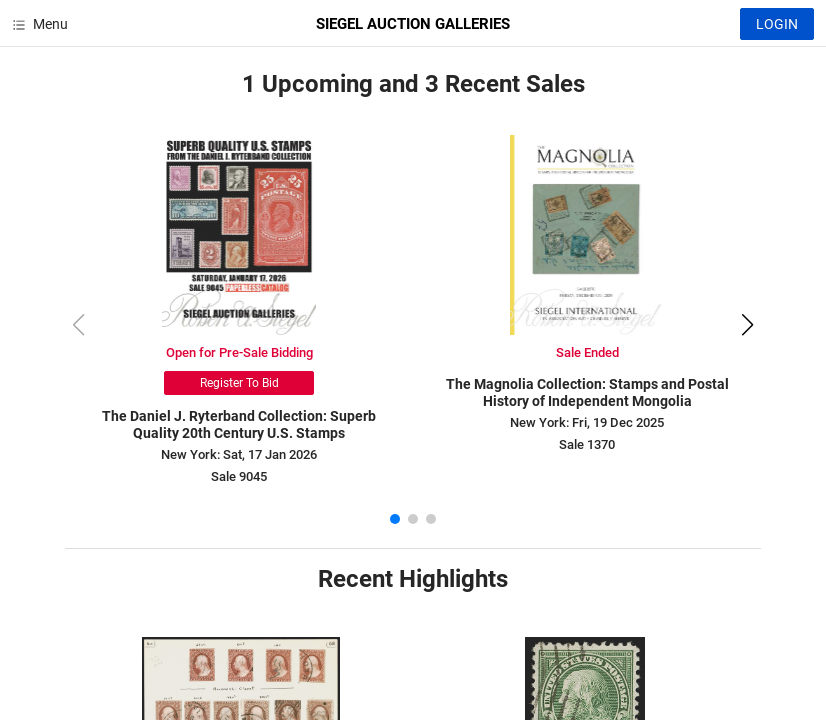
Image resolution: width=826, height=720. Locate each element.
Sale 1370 (587, 444)
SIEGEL (413, 24)
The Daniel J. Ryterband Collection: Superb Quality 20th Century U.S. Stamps (239, 424)
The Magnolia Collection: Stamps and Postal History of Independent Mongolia (587, 392)
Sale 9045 (239, 476)
